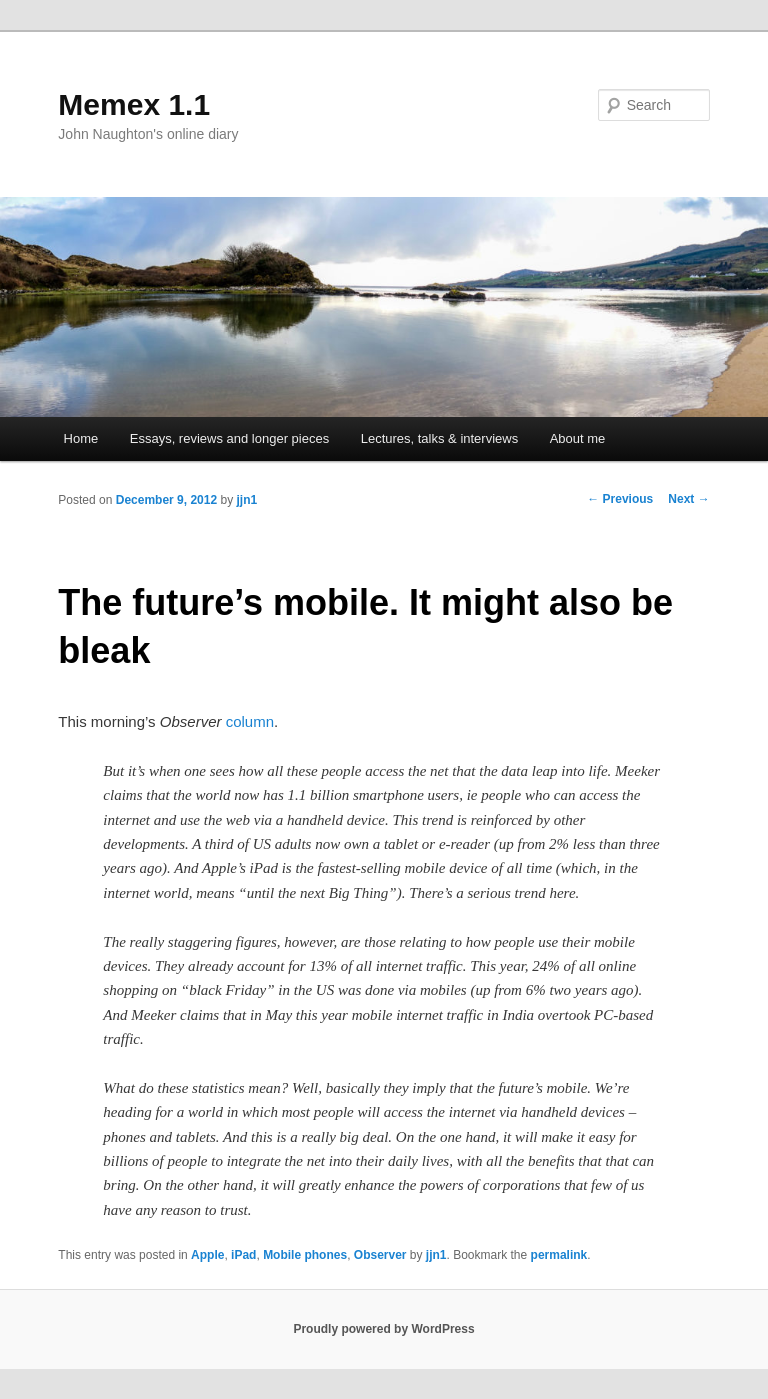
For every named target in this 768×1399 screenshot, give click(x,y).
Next (688, 499)
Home (81, 438)
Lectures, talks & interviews (440, 438)
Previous (620, 499)
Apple (207, 1255)
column (250, 721)
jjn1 (247, 500)
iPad (243, 1255)
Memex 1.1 (134, 104)
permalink (559, 1255)
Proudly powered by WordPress (383, 1329)
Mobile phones (305, 1255)
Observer (380, 1255)
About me (578, 438)
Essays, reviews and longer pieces (229, 438)
